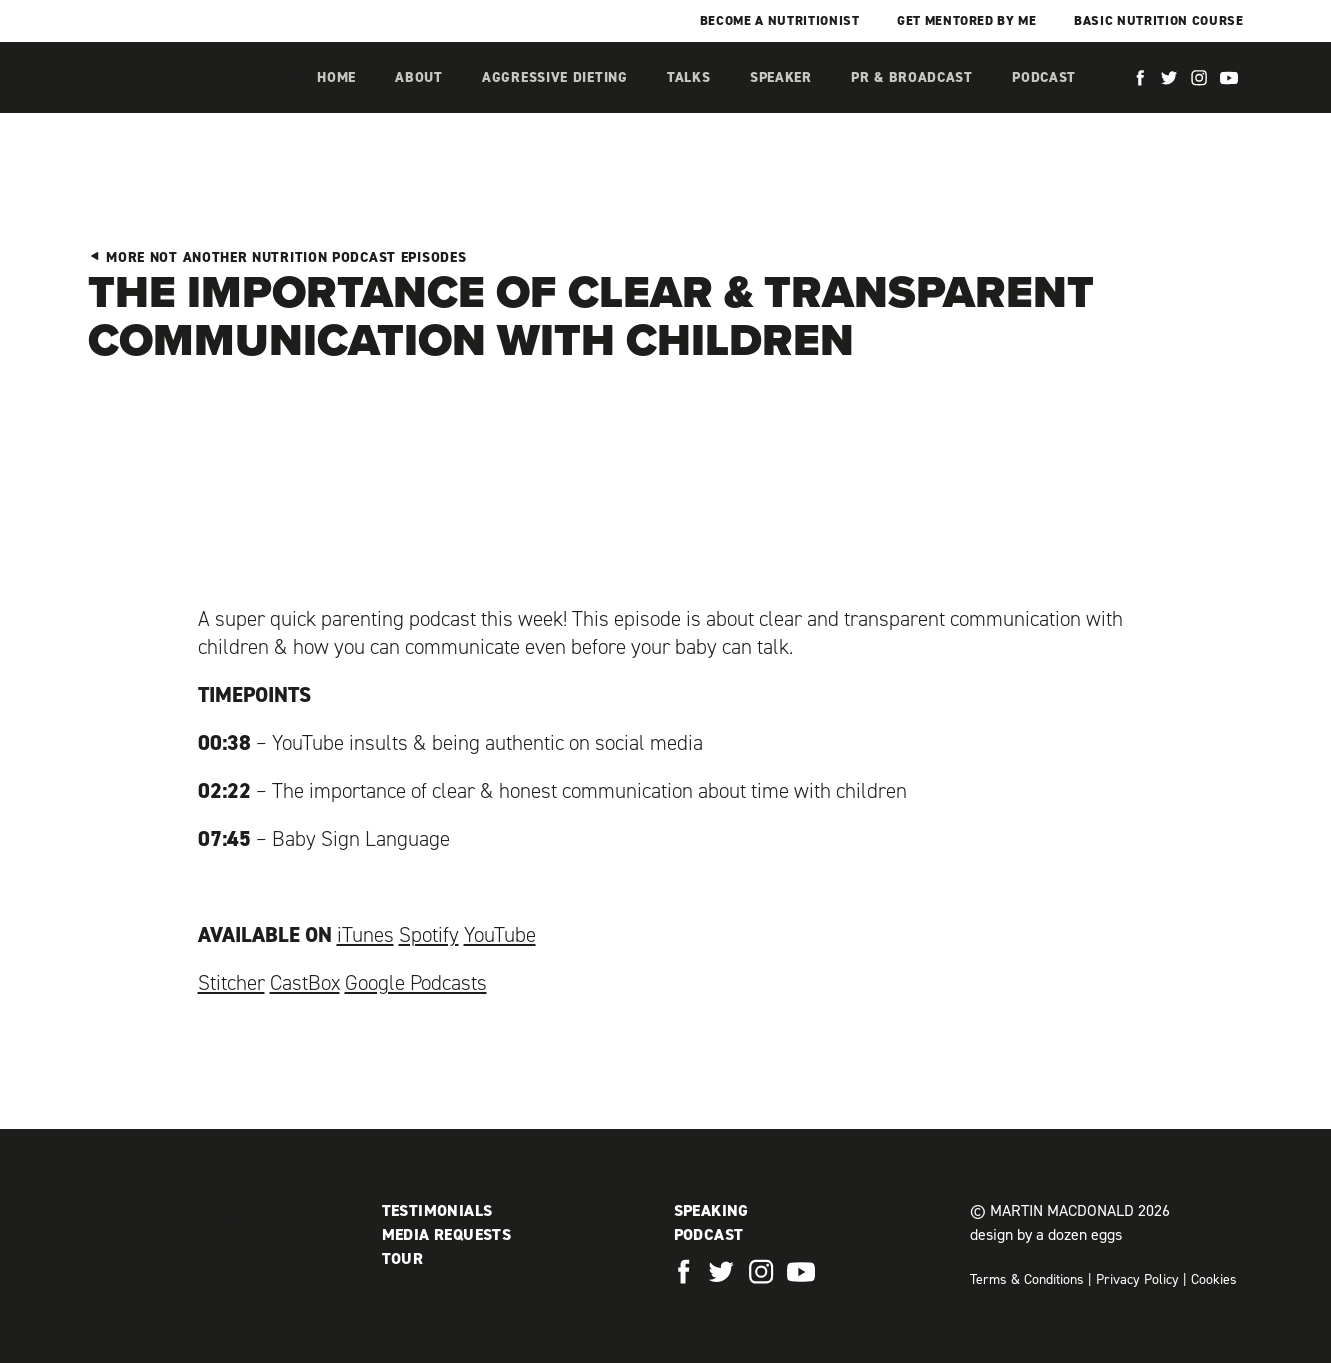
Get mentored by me (967, 20)
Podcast (1044, 77)
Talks (689, 77)
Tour (403, 1258)
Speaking (711, 1210)
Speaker (781, 77)
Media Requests (447, 1234)
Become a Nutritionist (780, 20)
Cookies (1214, 1279)
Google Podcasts (416, 983)
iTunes (365, 935)
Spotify (429, 935)
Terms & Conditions (1027, 1279)
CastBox (305, 983)
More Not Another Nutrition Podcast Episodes (277, 257)
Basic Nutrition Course (1158, 20)
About (419, 77)
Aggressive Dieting (555, 77)
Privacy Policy (1137, 1279)
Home (336, 77)
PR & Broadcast (912, 77)
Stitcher (231, 983)
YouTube (500, 935)
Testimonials (437, 1210)
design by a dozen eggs (1046, 1234)
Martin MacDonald (193, 98)
